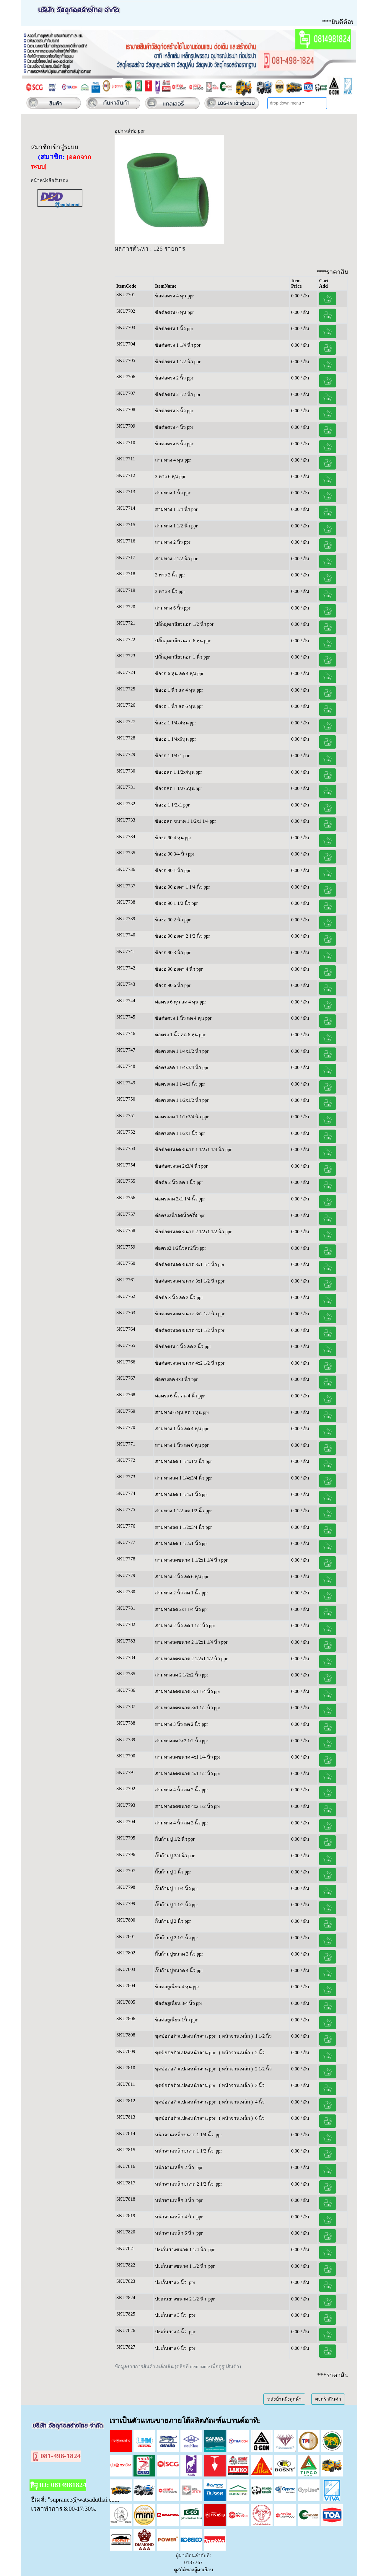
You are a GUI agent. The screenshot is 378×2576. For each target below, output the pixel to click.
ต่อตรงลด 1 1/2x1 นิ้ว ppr (180, 1133)
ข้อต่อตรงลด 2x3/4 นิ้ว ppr (181, 1166)
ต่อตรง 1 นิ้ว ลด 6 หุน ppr (180, 1034)
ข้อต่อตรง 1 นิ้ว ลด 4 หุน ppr (183, 1018)
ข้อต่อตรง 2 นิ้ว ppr (174, 377)
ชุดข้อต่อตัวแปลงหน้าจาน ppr (185, 2036)
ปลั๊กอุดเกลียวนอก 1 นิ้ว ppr (182, 656)
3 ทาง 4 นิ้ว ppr (170, 591)
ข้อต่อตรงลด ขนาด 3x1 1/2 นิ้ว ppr (189, 1280)
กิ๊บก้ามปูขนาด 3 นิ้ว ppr (179, 1953)
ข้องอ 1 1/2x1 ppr (172, 804)
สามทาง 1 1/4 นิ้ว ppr (176, 509)
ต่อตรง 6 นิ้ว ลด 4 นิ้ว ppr (180, 1395)
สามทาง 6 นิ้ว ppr (172, 607)
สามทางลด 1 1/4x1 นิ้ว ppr (181, 1494)
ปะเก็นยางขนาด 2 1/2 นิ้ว (180, 2298)
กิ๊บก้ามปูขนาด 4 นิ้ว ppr (179, 1970)
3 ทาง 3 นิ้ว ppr (170, 574)
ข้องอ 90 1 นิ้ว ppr (172, 870)
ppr (219, 2134)
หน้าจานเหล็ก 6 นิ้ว (174, 2233)
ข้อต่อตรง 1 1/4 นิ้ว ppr (178, 345)
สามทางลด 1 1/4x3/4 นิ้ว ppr (183, 1477)
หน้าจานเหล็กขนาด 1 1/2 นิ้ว (184, 2150)
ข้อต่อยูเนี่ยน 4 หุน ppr (177, 1986)
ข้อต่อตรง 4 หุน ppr (174, 295)
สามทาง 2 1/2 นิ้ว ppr (176, 558)
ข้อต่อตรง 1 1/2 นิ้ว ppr (178, 361)
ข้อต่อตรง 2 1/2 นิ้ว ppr (178, 394)
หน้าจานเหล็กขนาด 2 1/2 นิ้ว (184, 2183)
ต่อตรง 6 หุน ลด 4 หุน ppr (180, 1001)
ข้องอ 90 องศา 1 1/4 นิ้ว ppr (182, 886)
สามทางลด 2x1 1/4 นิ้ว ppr (181, 1609)
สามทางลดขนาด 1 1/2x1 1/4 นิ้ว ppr (191, 1559)
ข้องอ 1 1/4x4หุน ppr (175, 722)
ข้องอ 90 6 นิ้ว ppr (172, 985)
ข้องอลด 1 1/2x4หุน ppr (178, 772)
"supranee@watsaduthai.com (83, 2499)
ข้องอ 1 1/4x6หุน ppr (175, 739)
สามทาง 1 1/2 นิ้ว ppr (176, 525)
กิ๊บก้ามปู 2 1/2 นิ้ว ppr (176, 1937)
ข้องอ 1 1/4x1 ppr (172, 755)
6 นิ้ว (260, 2118)
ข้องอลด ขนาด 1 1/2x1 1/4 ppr (185, 821)
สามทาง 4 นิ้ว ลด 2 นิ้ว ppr (181, 1789)
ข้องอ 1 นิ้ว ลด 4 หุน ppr (179, 690)
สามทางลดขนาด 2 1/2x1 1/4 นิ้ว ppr (191, 1642)
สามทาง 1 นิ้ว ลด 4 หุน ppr (181, 1428)
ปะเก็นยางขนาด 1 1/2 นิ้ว (180, 2266)
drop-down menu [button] (285, 103)
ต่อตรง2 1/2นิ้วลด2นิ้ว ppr (180, 1248)
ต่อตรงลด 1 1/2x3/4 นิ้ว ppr (181, 1116)
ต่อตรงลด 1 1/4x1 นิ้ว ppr (180, 1083)
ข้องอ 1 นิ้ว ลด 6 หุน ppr (179, 706)
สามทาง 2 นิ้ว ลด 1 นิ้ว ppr (181, 1592)
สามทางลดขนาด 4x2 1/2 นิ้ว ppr (187, 1806)
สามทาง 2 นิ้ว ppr (172, 542)
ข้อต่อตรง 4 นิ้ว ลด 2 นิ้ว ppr (183, 1346)
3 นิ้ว (260, 2085)
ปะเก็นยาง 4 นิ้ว (171, 2331)
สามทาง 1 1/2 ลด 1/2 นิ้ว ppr (183, 1510)
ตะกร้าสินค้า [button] (328, 2399)
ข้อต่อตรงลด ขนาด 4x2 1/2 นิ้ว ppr (189, 1363)
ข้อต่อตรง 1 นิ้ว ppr (174, 328)
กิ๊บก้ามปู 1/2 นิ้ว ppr (175, 1839)
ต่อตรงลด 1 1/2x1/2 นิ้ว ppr (181, 1100)
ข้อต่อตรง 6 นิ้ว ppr (174, 443)
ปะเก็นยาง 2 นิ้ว (171, 2282)
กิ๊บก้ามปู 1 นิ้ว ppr (173, 1871)
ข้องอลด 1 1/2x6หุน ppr (178, 788)
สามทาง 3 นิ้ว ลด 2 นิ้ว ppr (181, 1724)
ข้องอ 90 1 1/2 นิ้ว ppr (176, 903)
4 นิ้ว (260, 2101)
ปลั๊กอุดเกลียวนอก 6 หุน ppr (182, 640)
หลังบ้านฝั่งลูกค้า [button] (284, 2399)
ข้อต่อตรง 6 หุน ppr (174, 312)
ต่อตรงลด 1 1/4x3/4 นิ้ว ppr (181, 1067)
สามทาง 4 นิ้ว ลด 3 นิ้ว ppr (181, 1822)
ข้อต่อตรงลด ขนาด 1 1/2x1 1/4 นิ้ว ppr (193, 1149)
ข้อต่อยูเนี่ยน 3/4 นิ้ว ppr (178, 2003)
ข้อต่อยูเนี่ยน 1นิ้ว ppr (176, 2019)
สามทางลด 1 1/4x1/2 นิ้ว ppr (183, 1461)
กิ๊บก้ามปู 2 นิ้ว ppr (173, 1921)
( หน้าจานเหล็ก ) (236, 2036)
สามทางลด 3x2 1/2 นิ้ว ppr (181, 1740)
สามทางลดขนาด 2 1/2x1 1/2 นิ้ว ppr (191, 1658)
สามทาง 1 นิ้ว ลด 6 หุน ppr (181, 1445)
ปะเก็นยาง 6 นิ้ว (171, 2348)
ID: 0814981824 (58, 2485)
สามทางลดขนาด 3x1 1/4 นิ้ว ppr (187, 1691)
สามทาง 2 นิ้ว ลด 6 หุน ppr (181, 1576)
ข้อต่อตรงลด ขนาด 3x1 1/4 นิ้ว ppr (189, 1264)
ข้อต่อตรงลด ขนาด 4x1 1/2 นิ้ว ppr (189, 1330)
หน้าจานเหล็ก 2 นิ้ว (174, 2167)
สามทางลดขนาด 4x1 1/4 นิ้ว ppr (187, 1756)
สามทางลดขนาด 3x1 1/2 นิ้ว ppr (187, 1707)
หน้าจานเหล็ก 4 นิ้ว (174, 2216)
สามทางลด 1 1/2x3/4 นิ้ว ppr (183, 1527)
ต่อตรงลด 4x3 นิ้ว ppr (177, 1379)
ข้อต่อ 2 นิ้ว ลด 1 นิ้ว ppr (179, 1182)
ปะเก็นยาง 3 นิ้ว (171, 2315)
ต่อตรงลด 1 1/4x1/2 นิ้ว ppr (181, 1051)
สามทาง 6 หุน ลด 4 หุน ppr (182, 1412)
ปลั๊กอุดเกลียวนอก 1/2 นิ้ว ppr (184, 624)
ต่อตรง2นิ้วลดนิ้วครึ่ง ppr (180, 1215)
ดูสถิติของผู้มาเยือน (193, 2569)
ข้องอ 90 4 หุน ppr (173, 837)
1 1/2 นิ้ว (263, 2036)
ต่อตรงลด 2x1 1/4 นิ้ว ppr (180, 1198)
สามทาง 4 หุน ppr (173, 459)
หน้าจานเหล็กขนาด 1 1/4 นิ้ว (184, 2134)
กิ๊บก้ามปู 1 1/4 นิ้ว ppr (176, 1888)
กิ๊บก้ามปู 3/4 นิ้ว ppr (175, 1855)
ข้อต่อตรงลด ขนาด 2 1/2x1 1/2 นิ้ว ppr (193, 1231)
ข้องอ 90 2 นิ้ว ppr (172, 919)
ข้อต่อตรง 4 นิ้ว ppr (174, 427)
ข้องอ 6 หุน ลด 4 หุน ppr (179, 673)
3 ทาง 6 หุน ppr (171, 476)
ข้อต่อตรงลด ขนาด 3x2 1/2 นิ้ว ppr (189, 1313)
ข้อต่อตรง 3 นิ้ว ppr (174, 410)
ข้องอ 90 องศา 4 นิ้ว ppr (179, 969)
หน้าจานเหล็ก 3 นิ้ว (174, 2200)
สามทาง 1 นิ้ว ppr (172, 492)
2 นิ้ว (260, 2052)
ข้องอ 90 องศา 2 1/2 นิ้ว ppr (182, 935)
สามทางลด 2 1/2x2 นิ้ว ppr (181, 1674)
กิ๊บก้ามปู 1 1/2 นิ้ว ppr (176, 1904)
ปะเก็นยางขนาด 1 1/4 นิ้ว (180, 2249)
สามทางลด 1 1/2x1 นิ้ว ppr (181, 1543)
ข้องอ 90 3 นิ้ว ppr (172, 952)
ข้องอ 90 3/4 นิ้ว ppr (174, 853)
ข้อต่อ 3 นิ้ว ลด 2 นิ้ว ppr (179, 1297)
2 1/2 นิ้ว (263, 2068)
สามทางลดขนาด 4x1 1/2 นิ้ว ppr (187, 1773)
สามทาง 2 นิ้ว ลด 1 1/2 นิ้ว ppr (185, 1625)
